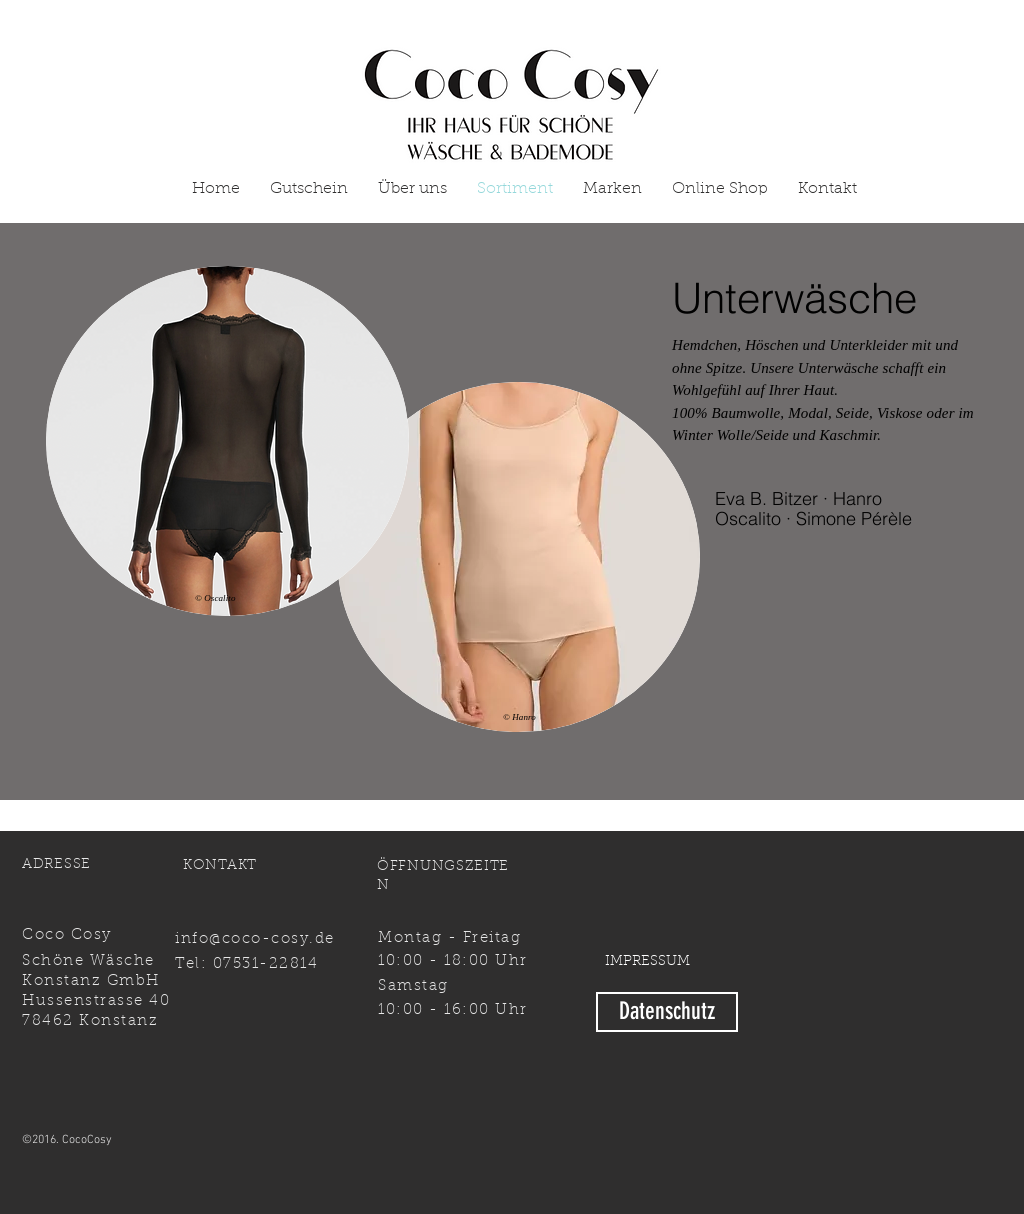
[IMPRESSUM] (647, 962)
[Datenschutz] (667, 1012)
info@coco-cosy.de (255, 939)
